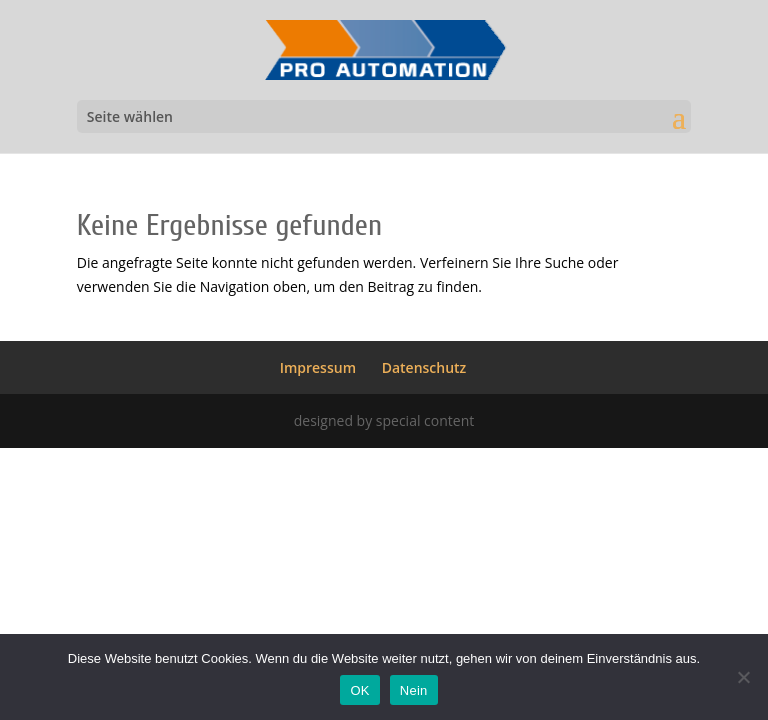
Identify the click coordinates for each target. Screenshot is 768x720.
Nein (414, 690)
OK (359, 690)
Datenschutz (424, 367)
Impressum (318, 367)
